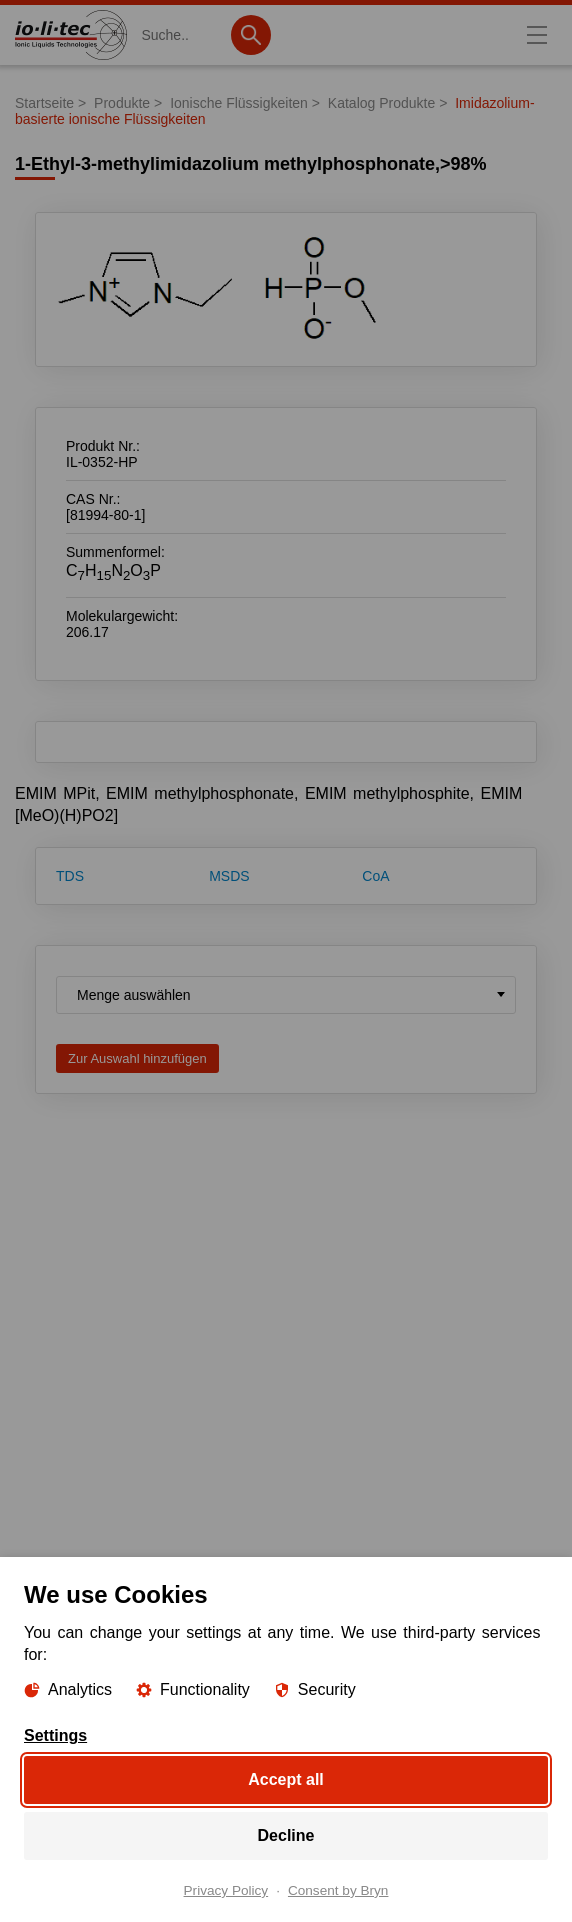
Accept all (286, 1779)
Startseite (44, 103)
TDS (70, 876)
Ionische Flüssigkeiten (239, 103)
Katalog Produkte (381, 103)
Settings (55, 1736)
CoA (375, 876)
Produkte (122, 103)
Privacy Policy (226, 1891)
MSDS (229, 876)
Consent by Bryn (338, 1891)
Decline (286, 1835)
